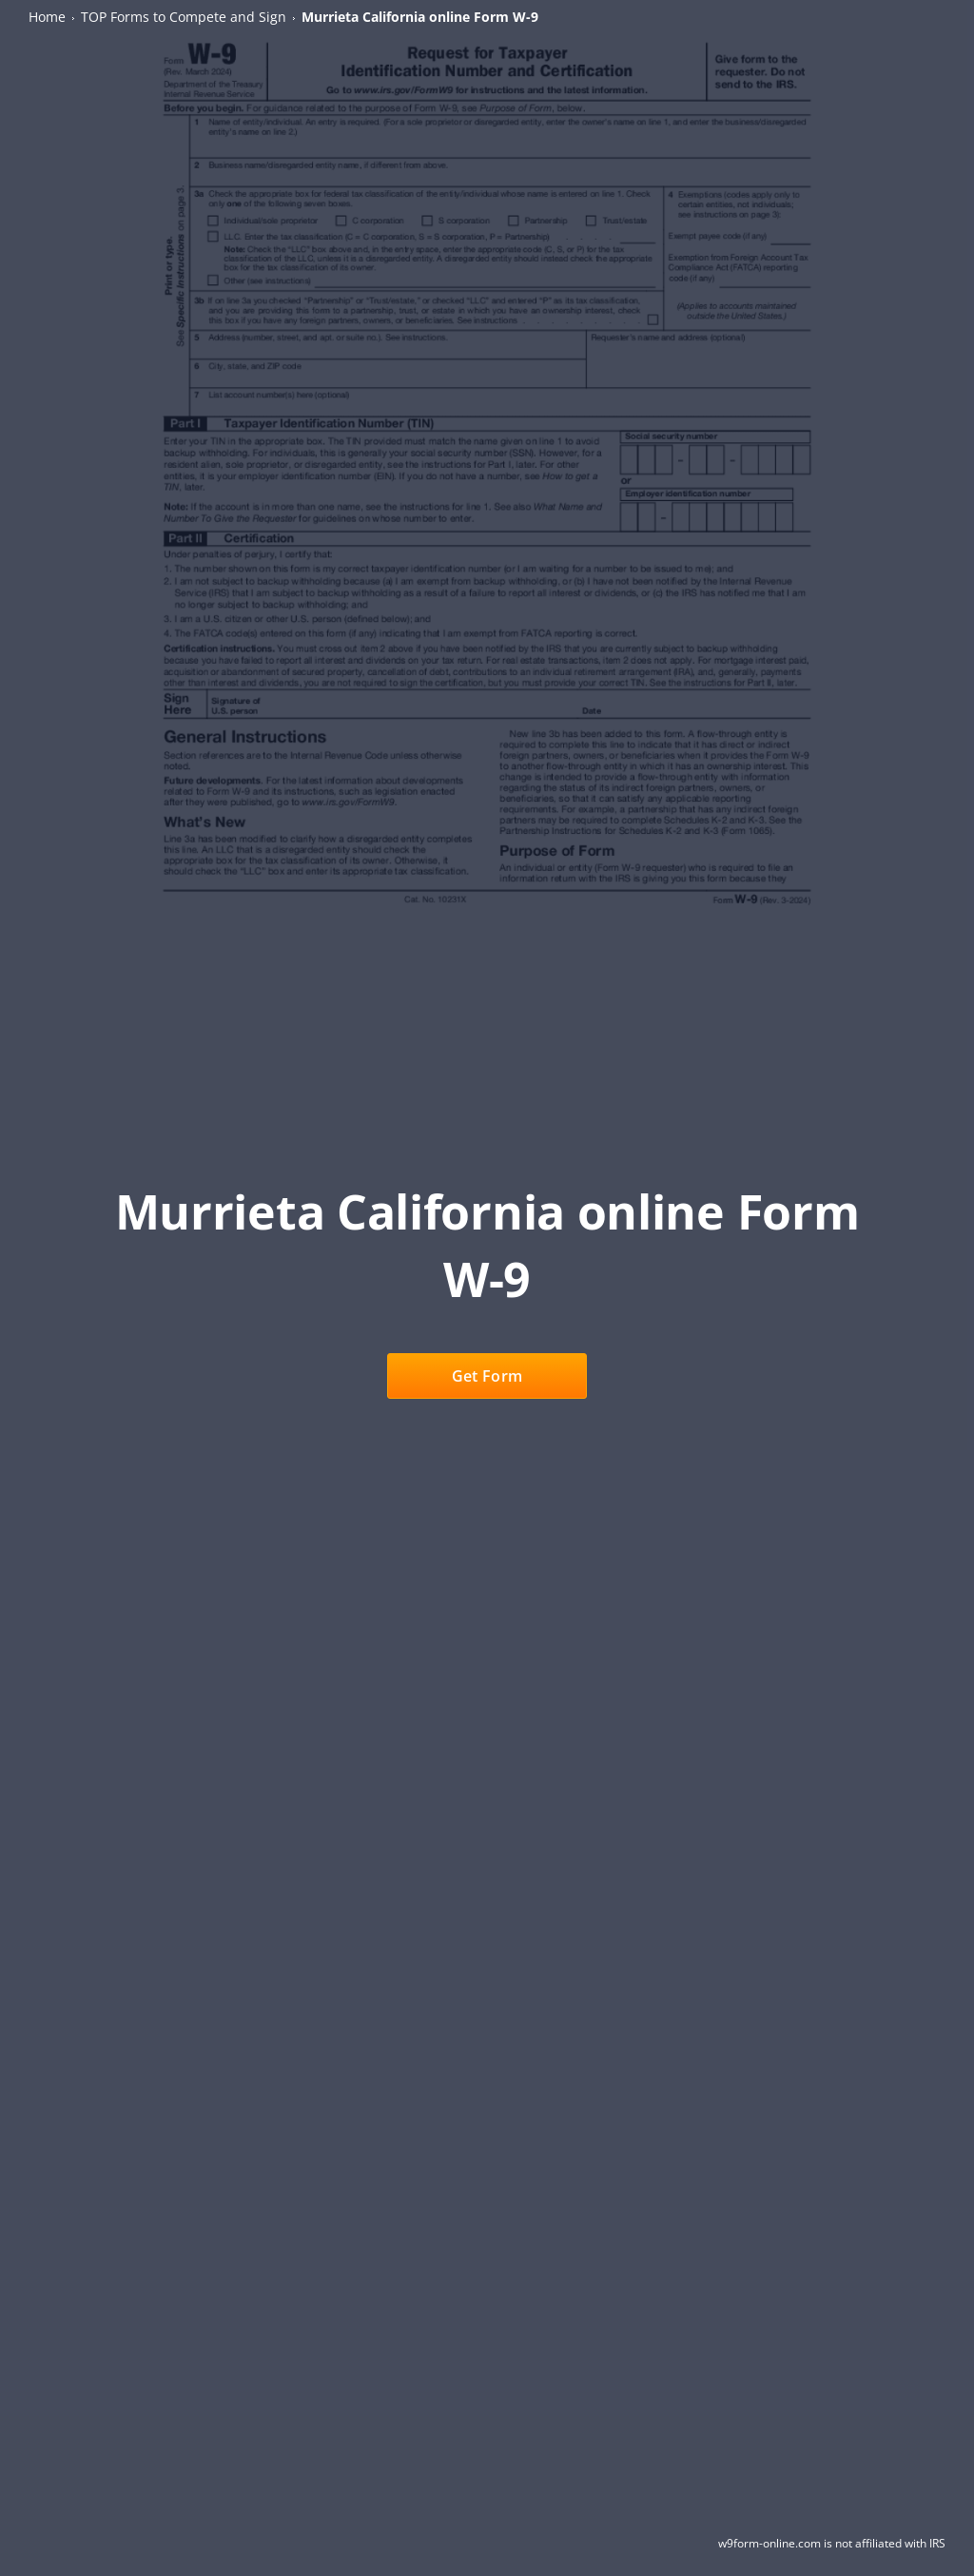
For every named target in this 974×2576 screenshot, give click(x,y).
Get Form (487, 1375)
